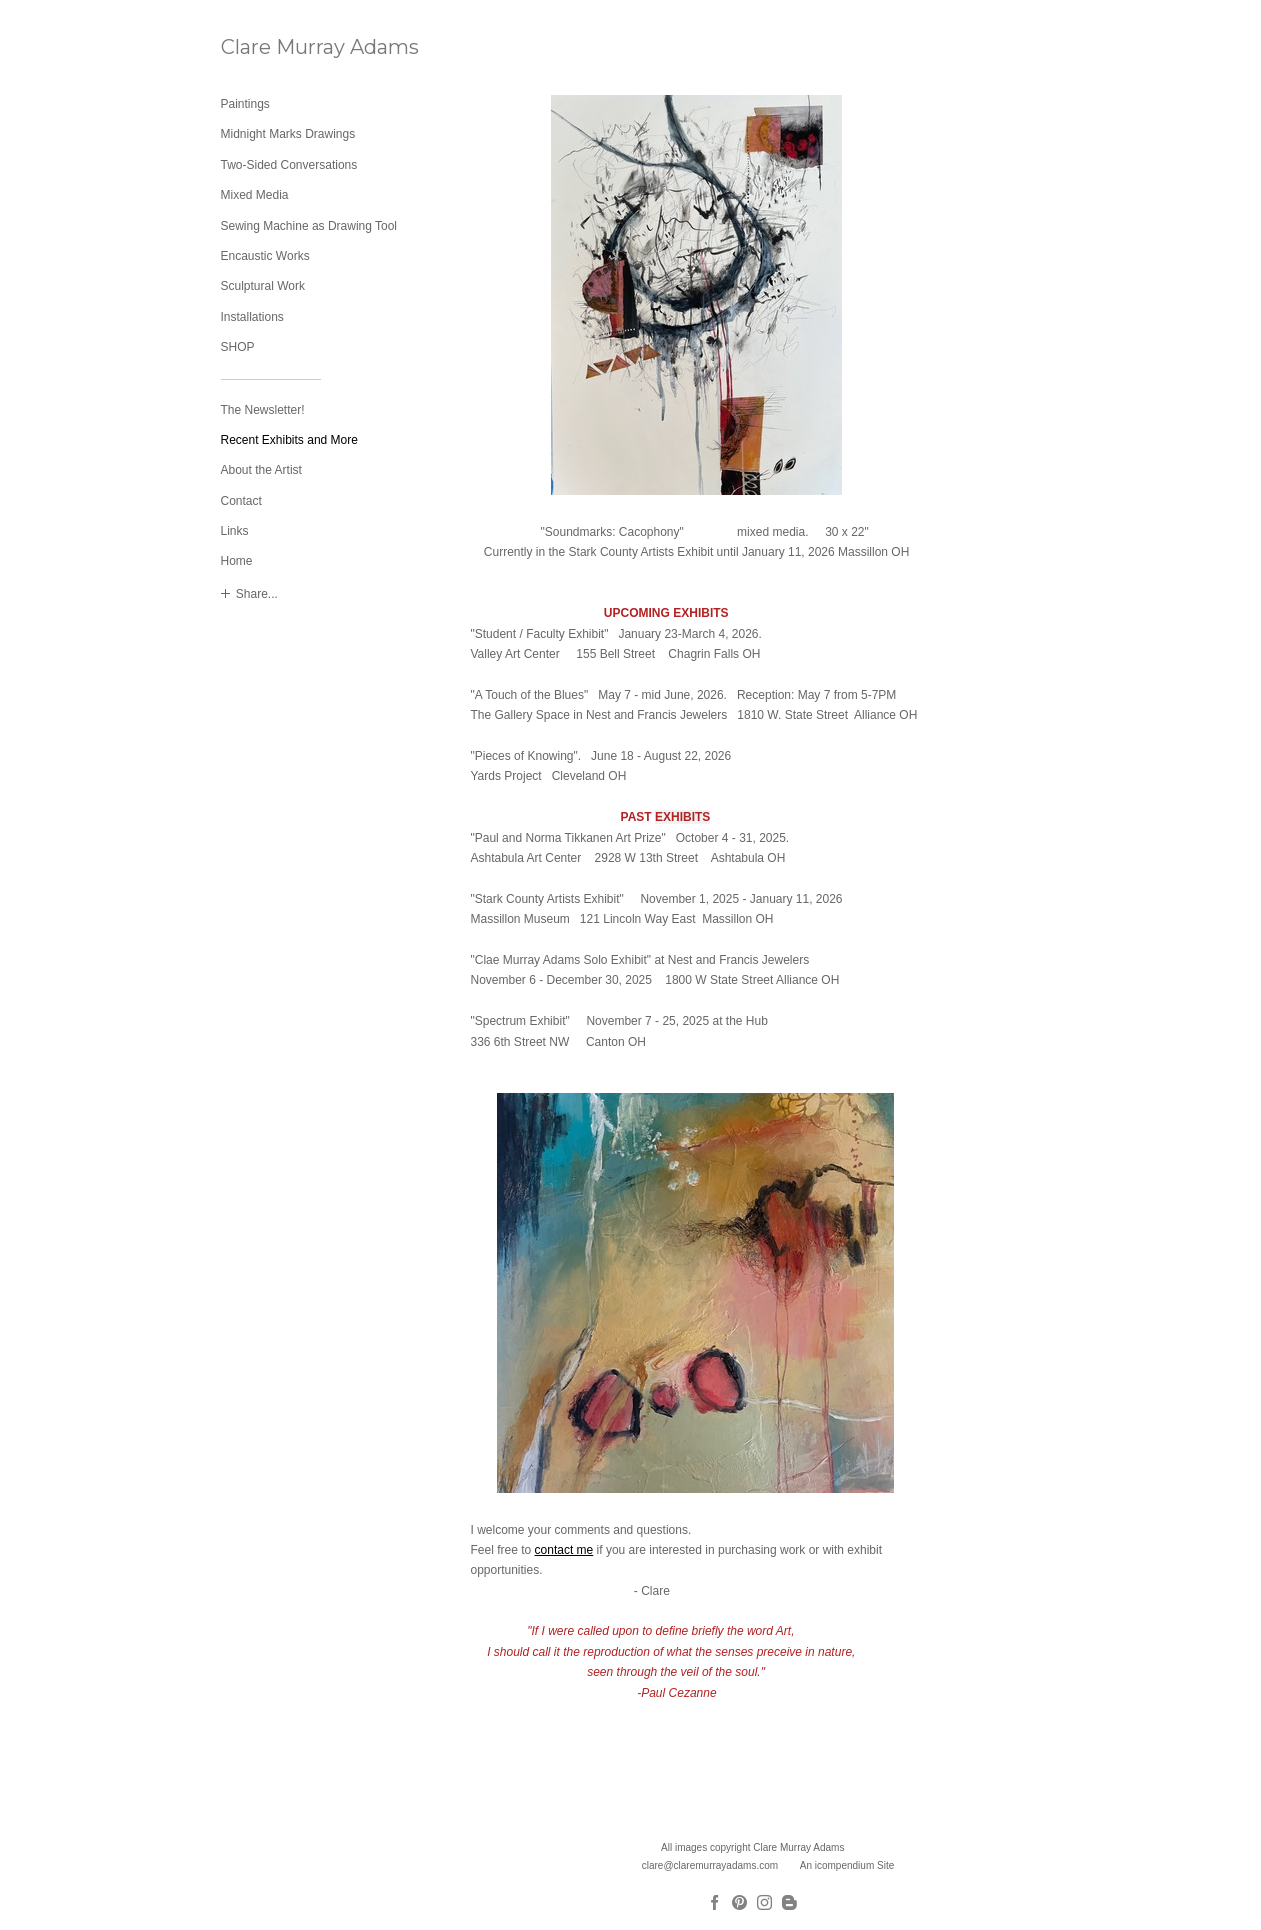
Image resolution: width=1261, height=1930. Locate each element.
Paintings (245, 104)
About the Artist (261, 470)
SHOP (238, 347)
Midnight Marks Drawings (288, 134)
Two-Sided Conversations (289, 165)
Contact (241, 501)
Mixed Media (255, 195)
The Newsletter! (263, 410)
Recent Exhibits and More (289, 440)
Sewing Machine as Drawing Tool (309, 226)
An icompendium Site (847, 1865)
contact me (564, 1550)
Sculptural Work (263, 286)
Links (235, 531)
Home (237, 561)
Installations (252, 317)
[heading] (271, 47)
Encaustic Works (265, 256)
